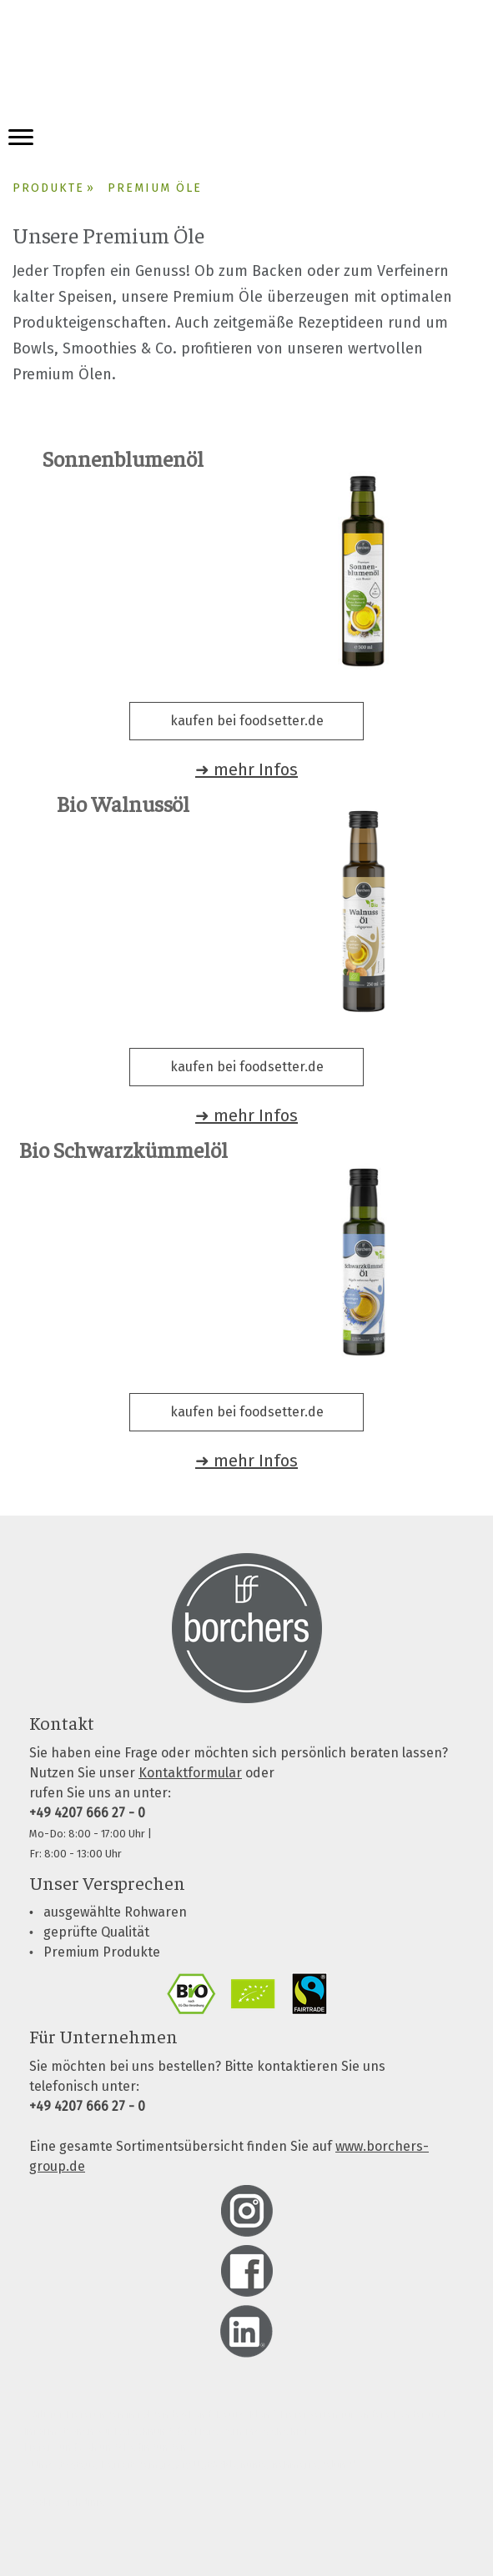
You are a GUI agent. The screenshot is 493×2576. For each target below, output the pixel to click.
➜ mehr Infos (246, 769)
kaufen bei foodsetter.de (247, 721)
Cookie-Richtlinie (65, 2502)
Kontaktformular (190, 1773)
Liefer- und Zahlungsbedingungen (106, 2447)
